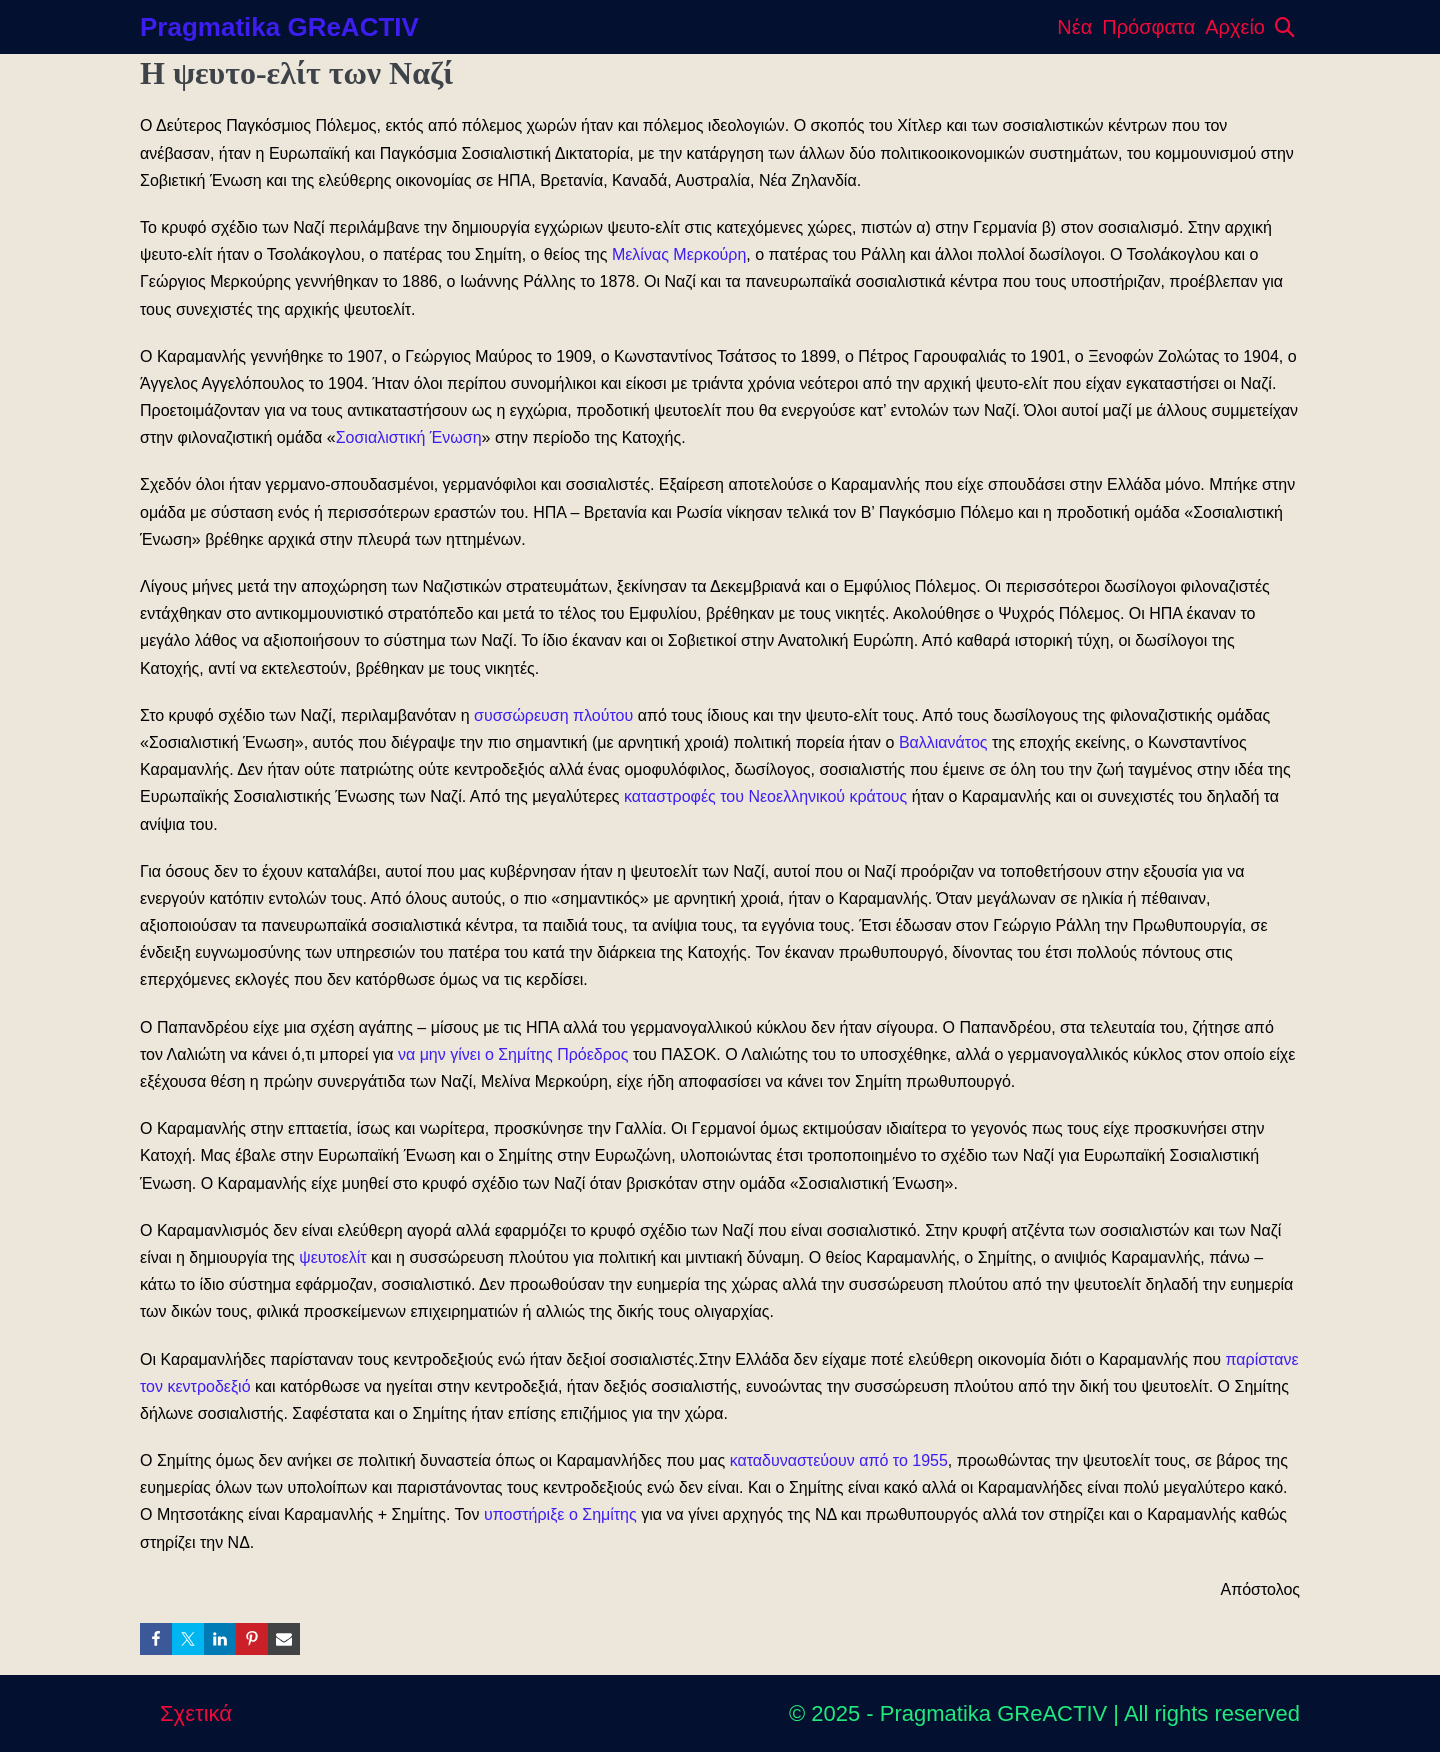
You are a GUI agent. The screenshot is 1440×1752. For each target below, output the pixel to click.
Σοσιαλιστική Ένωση (409, 437)
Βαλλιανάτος (943, 742)
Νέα (1074, 27)
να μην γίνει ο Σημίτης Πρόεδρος (513, 1054)
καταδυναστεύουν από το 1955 (839, 1460)
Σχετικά (196, 1713)
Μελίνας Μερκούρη (679, 254)
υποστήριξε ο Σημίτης (560, 1514)
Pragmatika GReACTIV (279, 27)
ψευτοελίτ (332, 1257)
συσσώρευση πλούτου (553, 715)
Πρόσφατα (1148, 27)
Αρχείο (1235, 27)
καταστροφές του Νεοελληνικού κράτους (765, 796)
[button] (1285, 27)
